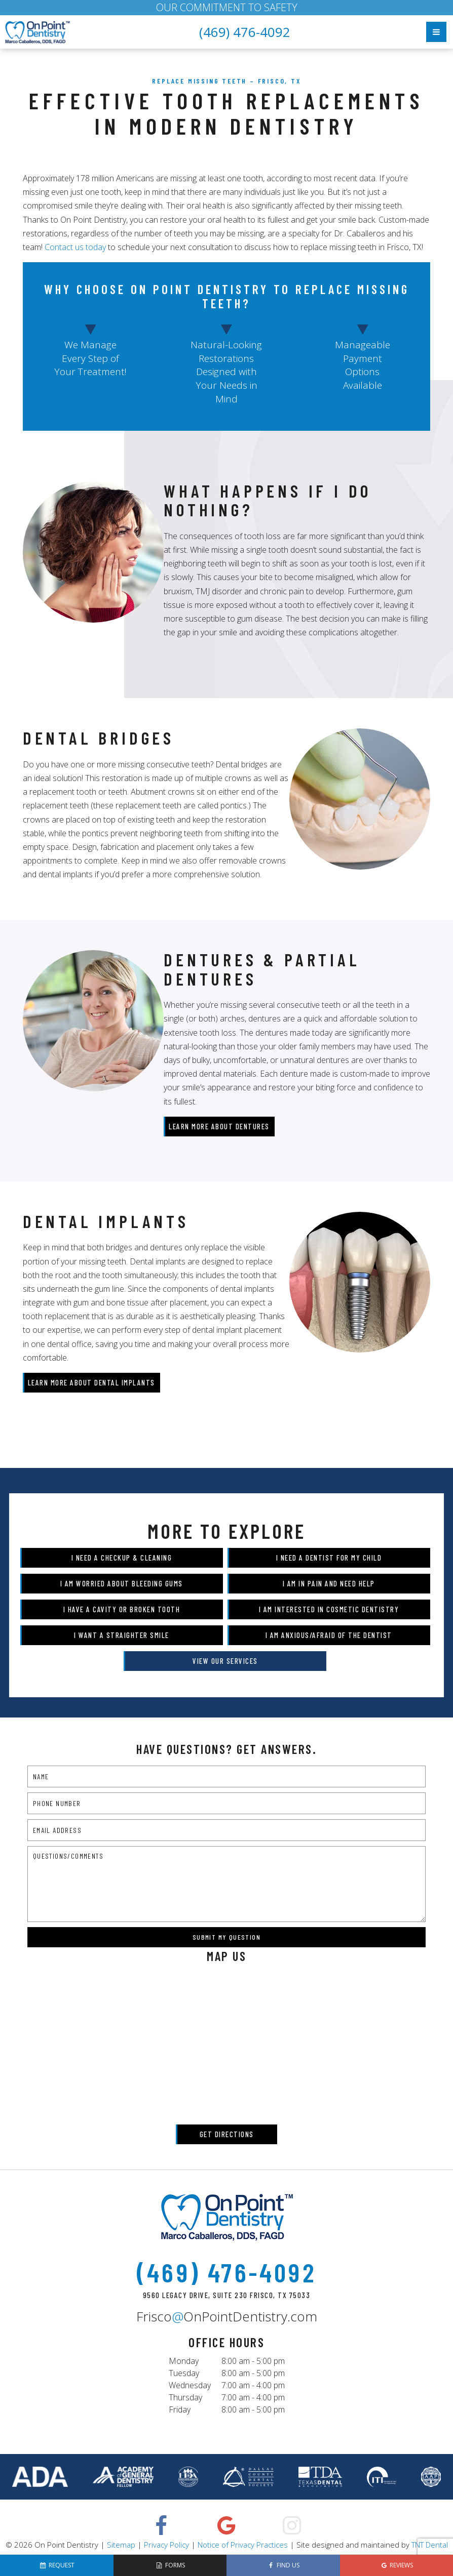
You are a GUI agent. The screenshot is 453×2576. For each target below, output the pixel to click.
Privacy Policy (166, 2545)
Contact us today (75, 247)
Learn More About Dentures (219, 1126)
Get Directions (227, 2134)
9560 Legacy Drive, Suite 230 (227, 2295)
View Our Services (225, 1660)
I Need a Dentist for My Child (329, 1557)
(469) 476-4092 (244, 31)
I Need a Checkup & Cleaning (121, 1557)
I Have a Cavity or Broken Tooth (121, 1609)
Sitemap (121, 2545)
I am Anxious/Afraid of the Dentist (329, 1635)
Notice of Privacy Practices (243, 2545)
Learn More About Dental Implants (91, 1382)
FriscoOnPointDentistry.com (226, 2316)
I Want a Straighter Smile (121, 1635)
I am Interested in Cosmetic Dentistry (329, 1609)
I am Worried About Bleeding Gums (121, 1583)
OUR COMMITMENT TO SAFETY (226, 7)
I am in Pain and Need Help (329, 1583)
